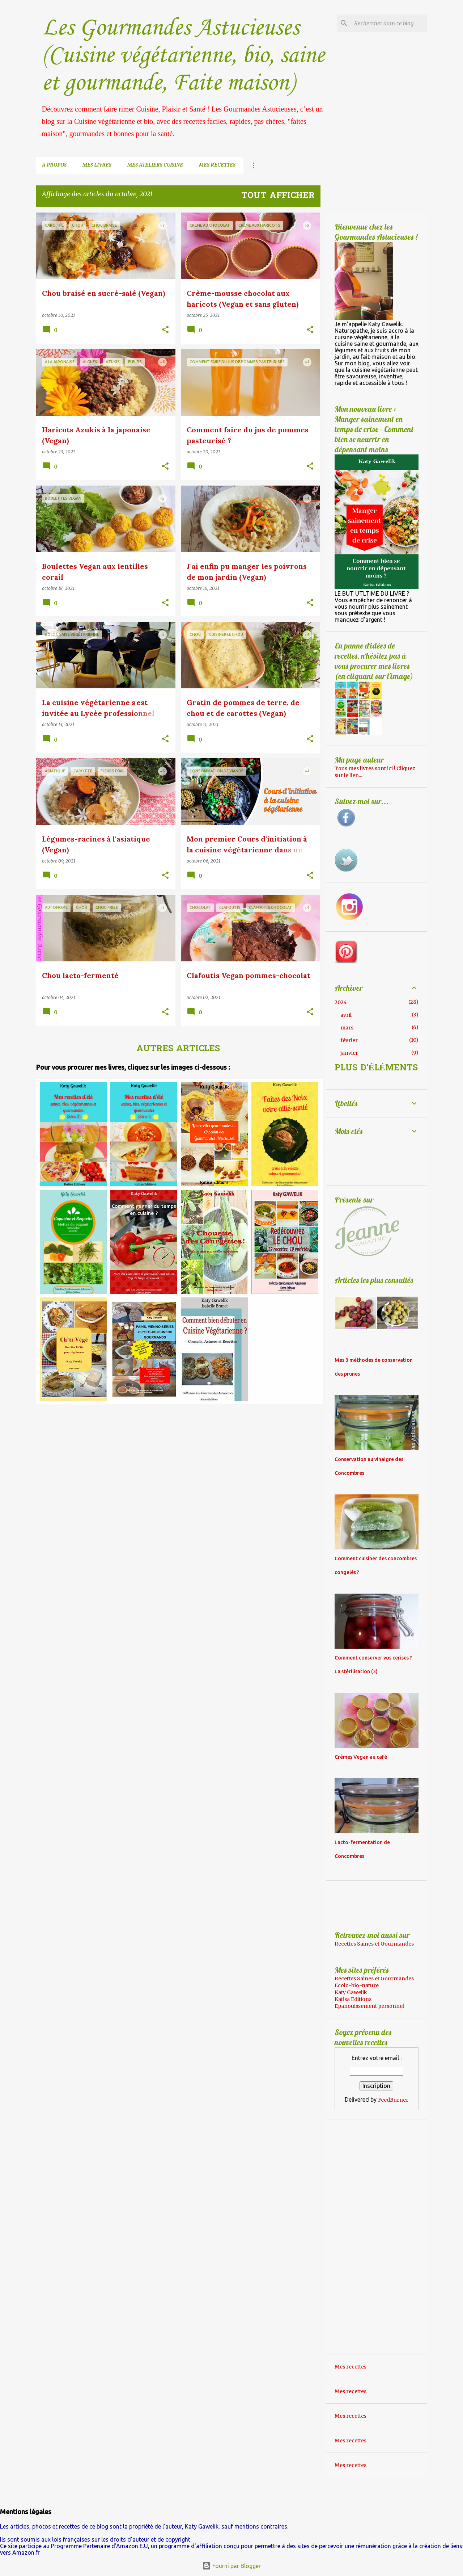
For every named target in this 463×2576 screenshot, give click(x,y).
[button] (165, 330)
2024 (341, 1002)
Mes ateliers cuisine (155, 165)
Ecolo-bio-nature (357, 1985)
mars (346, 1027)
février (349, 1040)
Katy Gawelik (351, 1992)
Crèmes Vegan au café (361, 1757)
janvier (349, 1053)
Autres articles (178, 1049)
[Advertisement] (97, 1456)
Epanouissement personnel (369, 2006)
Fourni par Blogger (231, 2566)
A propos (54, 165)
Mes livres (96, 165)
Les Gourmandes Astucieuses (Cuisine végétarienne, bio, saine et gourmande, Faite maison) (183, 55)
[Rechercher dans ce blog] (389, 23)
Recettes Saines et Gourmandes (374, 1944)
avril (346, 1015)
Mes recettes (217, 165)
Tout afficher (278, 196)
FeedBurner (393, 2100)
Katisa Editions (353, 1999)
